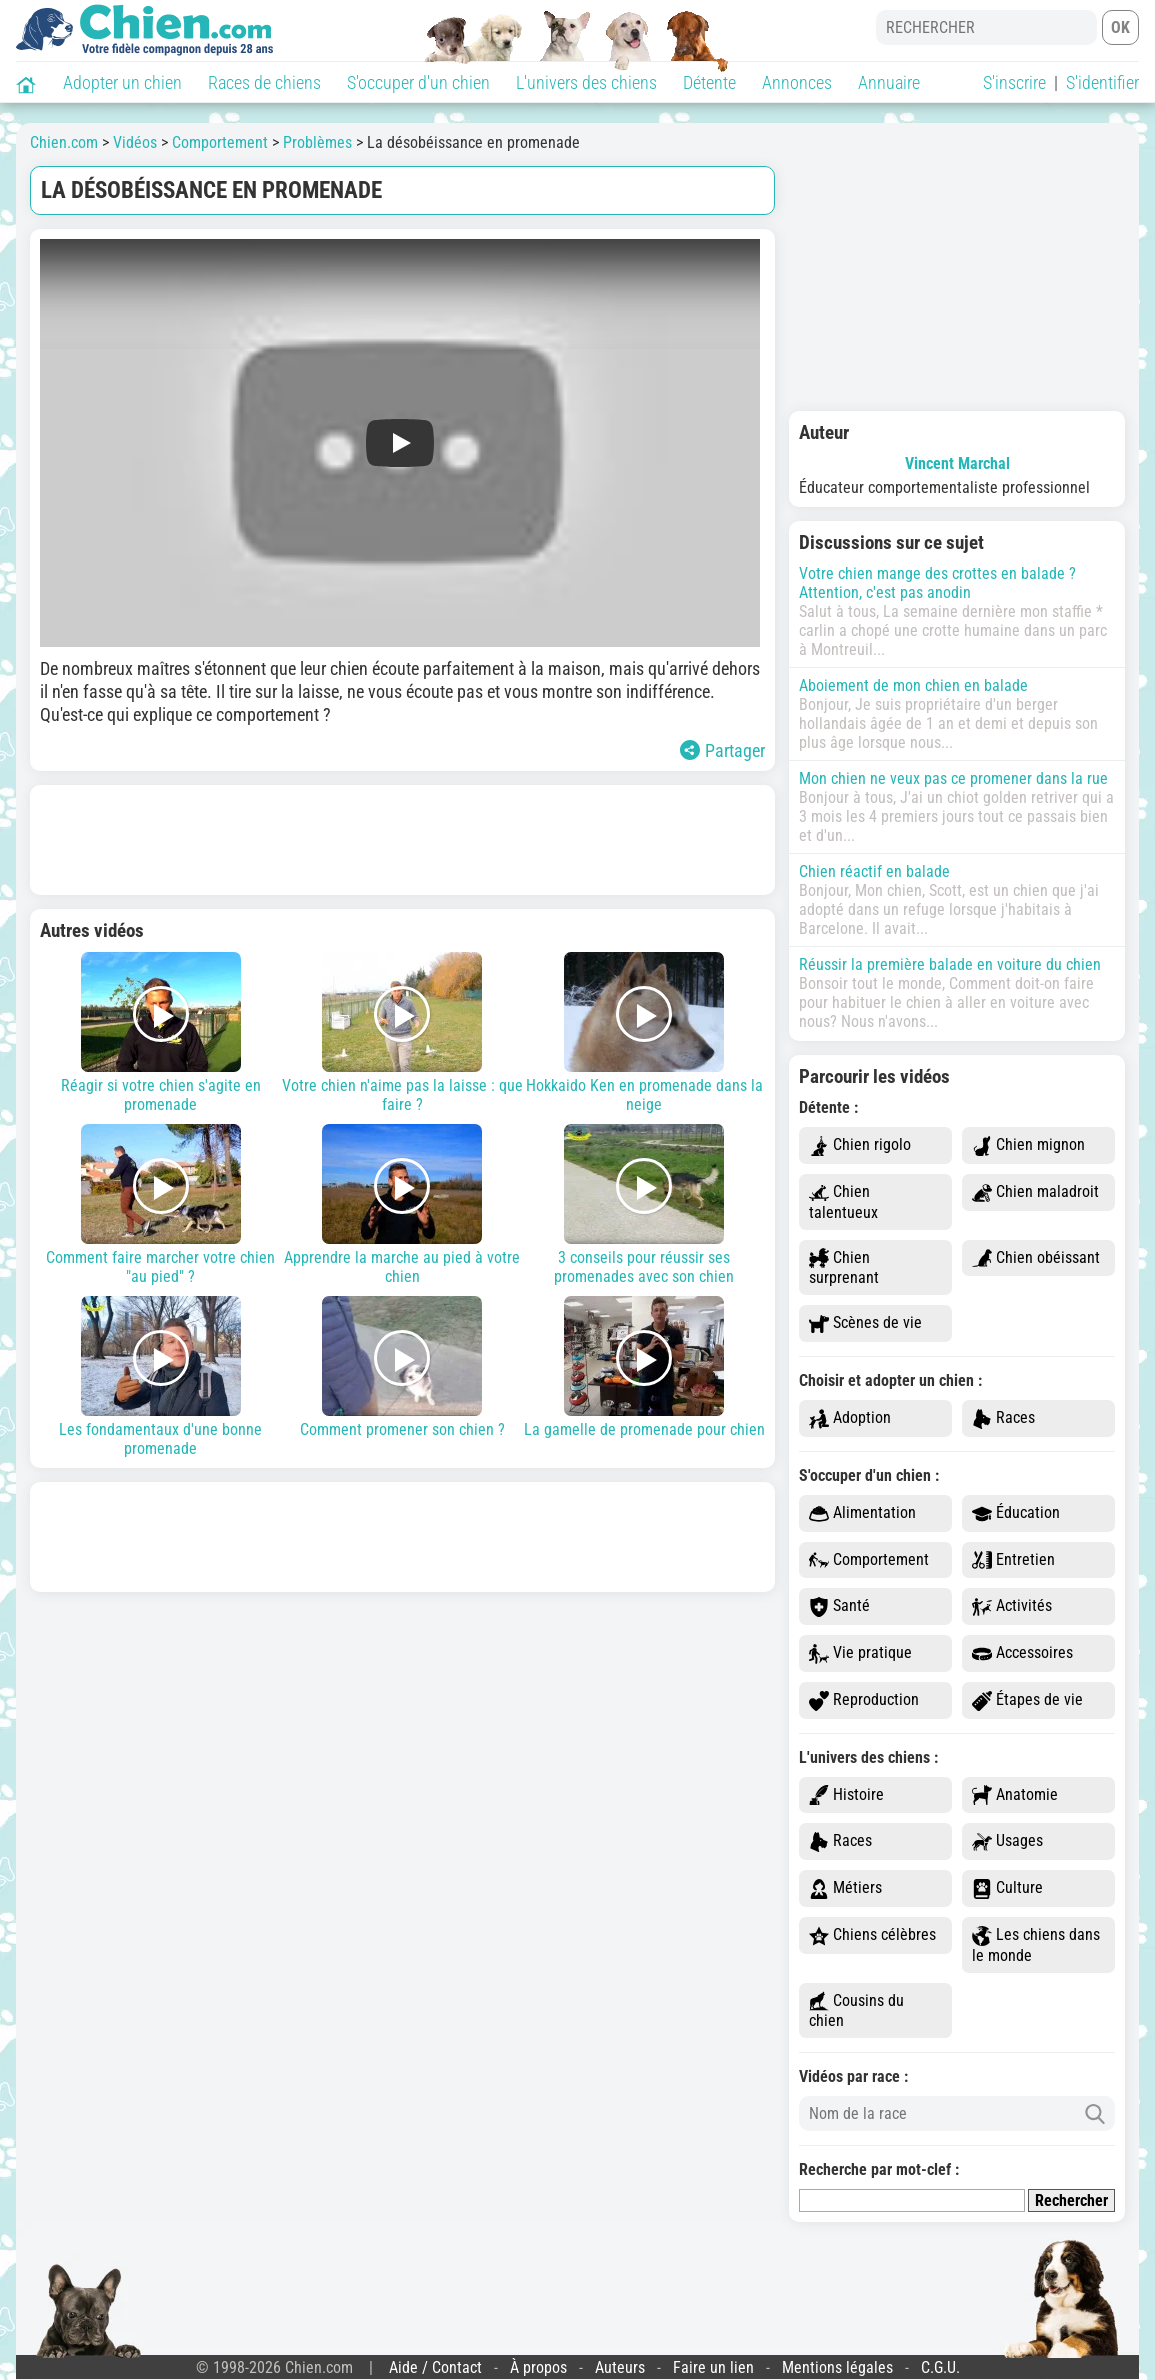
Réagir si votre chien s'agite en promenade (161, 1033)
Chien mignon (1028, 1145)
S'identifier (1102, 82)
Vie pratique (860, 1653)
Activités (1012, 1606)
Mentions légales (837, 2367)
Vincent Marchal (957, 463)
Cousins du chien (856, 2011)
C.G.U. (940, 2367)
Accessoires (1022, 1653)
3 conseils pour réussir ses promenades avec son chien (644, 1205)
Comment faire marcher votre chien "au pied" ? (161, 1205)
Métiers (845, 1888)
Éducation (1016, 1513)
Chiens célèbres (872, 1935)
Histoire (846, 1795)
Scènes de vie (865, 1323)
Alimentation (862, 1513)
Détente (709, 82)
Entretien (1013, 1560)
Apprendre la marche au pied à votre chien (403, 1205)
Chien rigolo (860, 1145)
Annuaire (889, 82)
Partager (722, 750)
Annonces (797, 82)
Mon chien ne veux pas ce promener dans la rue (953, 778)
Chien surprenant (844, 1268)
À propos (538, 2367)
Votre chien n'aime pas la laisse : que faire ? (403, 1033)
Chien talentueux (843, 1202)
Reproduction (864, 1700)
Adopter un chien (122, 82)
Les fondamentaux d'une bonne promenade (161, 1377)
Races (1003, 1418)
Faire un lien (713, 2367)
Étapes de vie (1027, 1700)
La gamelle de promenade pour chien (644, 1367)
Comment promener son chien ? (403, 1367)
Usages (1007, 1841)
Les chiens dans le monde (1036, 1945)
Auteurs (620, 2367)
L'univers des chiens (586, 82)
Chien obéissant (1036, 1258)
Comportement (869, 1560)
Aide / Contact (435, 2367)
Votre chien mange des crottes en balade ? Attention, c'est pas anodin (937, 583)
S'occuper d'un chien (418, 82)
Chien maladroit (1035, 1192)
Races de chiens (264, 82)
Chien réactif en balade (874, 871)
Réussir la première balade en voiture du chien (950, 964)
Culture (1007, 1888)
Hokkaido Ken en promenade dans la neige (644, 1033)
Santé (839, 1606)
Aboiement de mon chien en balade (913, 685)
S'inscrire (1014, 82)
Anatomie (1015, 1795)
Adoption (850, 1418)
